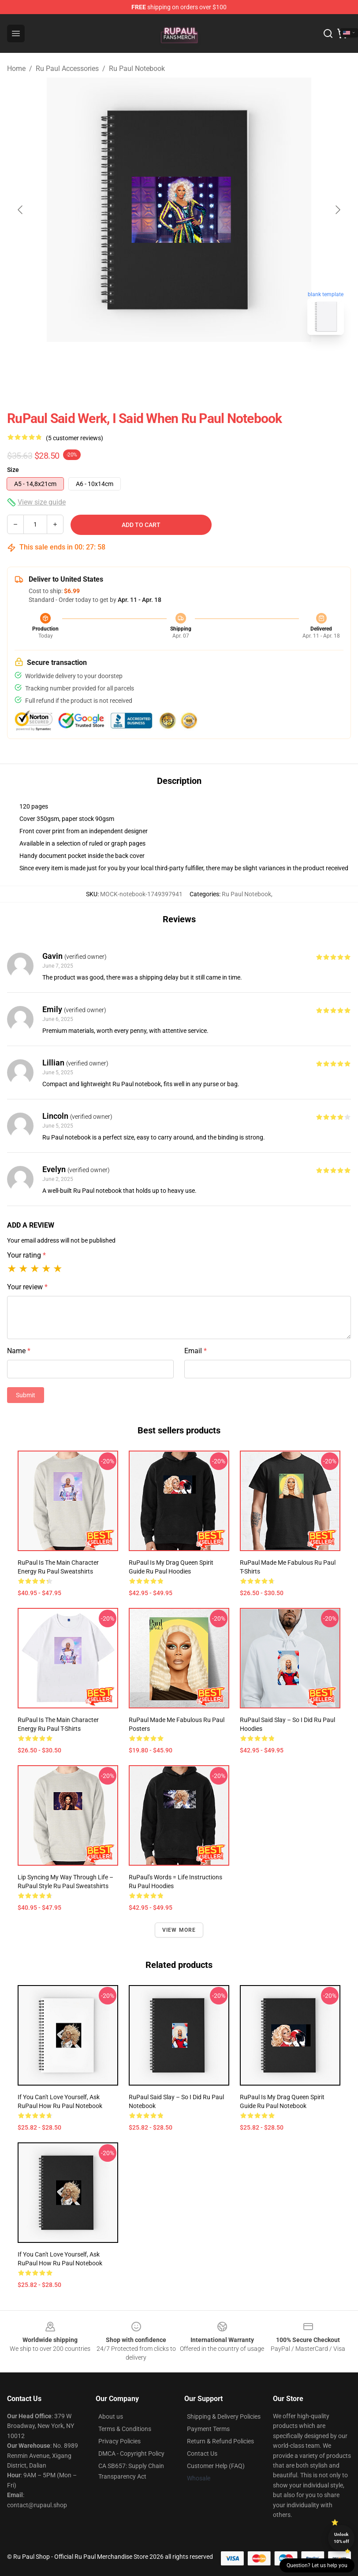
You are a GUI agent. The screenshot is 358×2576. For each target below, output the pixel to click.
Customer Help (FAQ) (216, 2465)
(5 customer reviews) (74, 438)
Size (13, 469)
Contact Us (202, 2453)
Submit (25, 1395)
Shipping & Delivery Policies (224, 2416)
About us (110, 2416)
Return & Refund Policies (220, 2441)
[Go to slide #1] (156, 361)
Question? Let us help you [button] (317, 2565)
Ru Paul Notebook (137, 68)
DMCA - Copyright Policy (131, 2453)
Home (16, 68)
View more (179, 1930)
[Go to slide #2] (202, 361)
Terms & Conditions (124, 2428)
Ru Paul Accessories (67, 68)
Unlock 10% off (341, 2538)
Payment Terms (208, 2428)
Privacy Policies (119, 2441)
